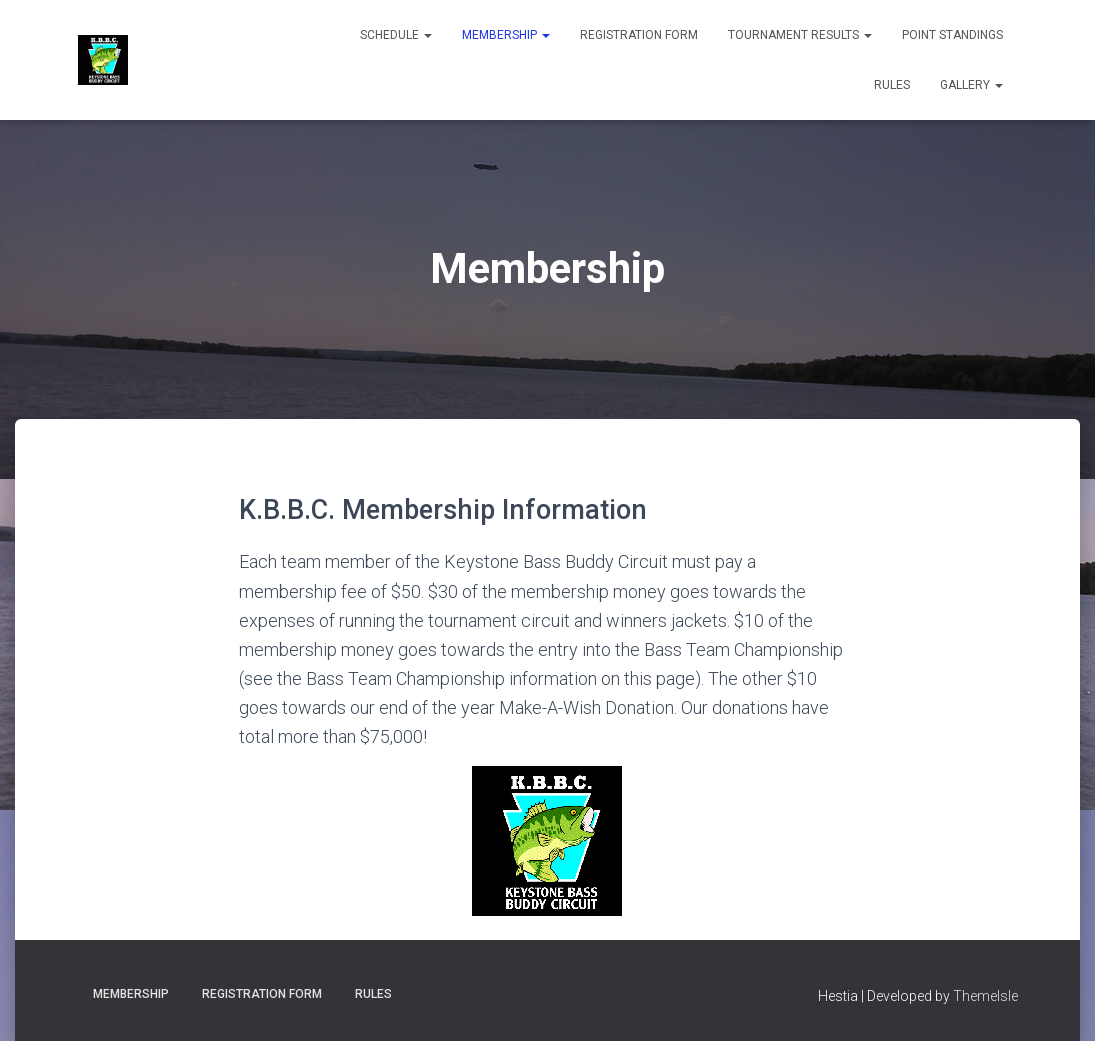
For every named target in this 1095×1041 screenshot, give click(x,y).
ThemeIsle (985, 996)
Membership (506, 35)
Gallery (971, 85)
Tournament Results (800, 35)
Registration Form (639, 35)
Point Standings (952, 35)
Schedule (396, 35)
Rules (892, 85)
